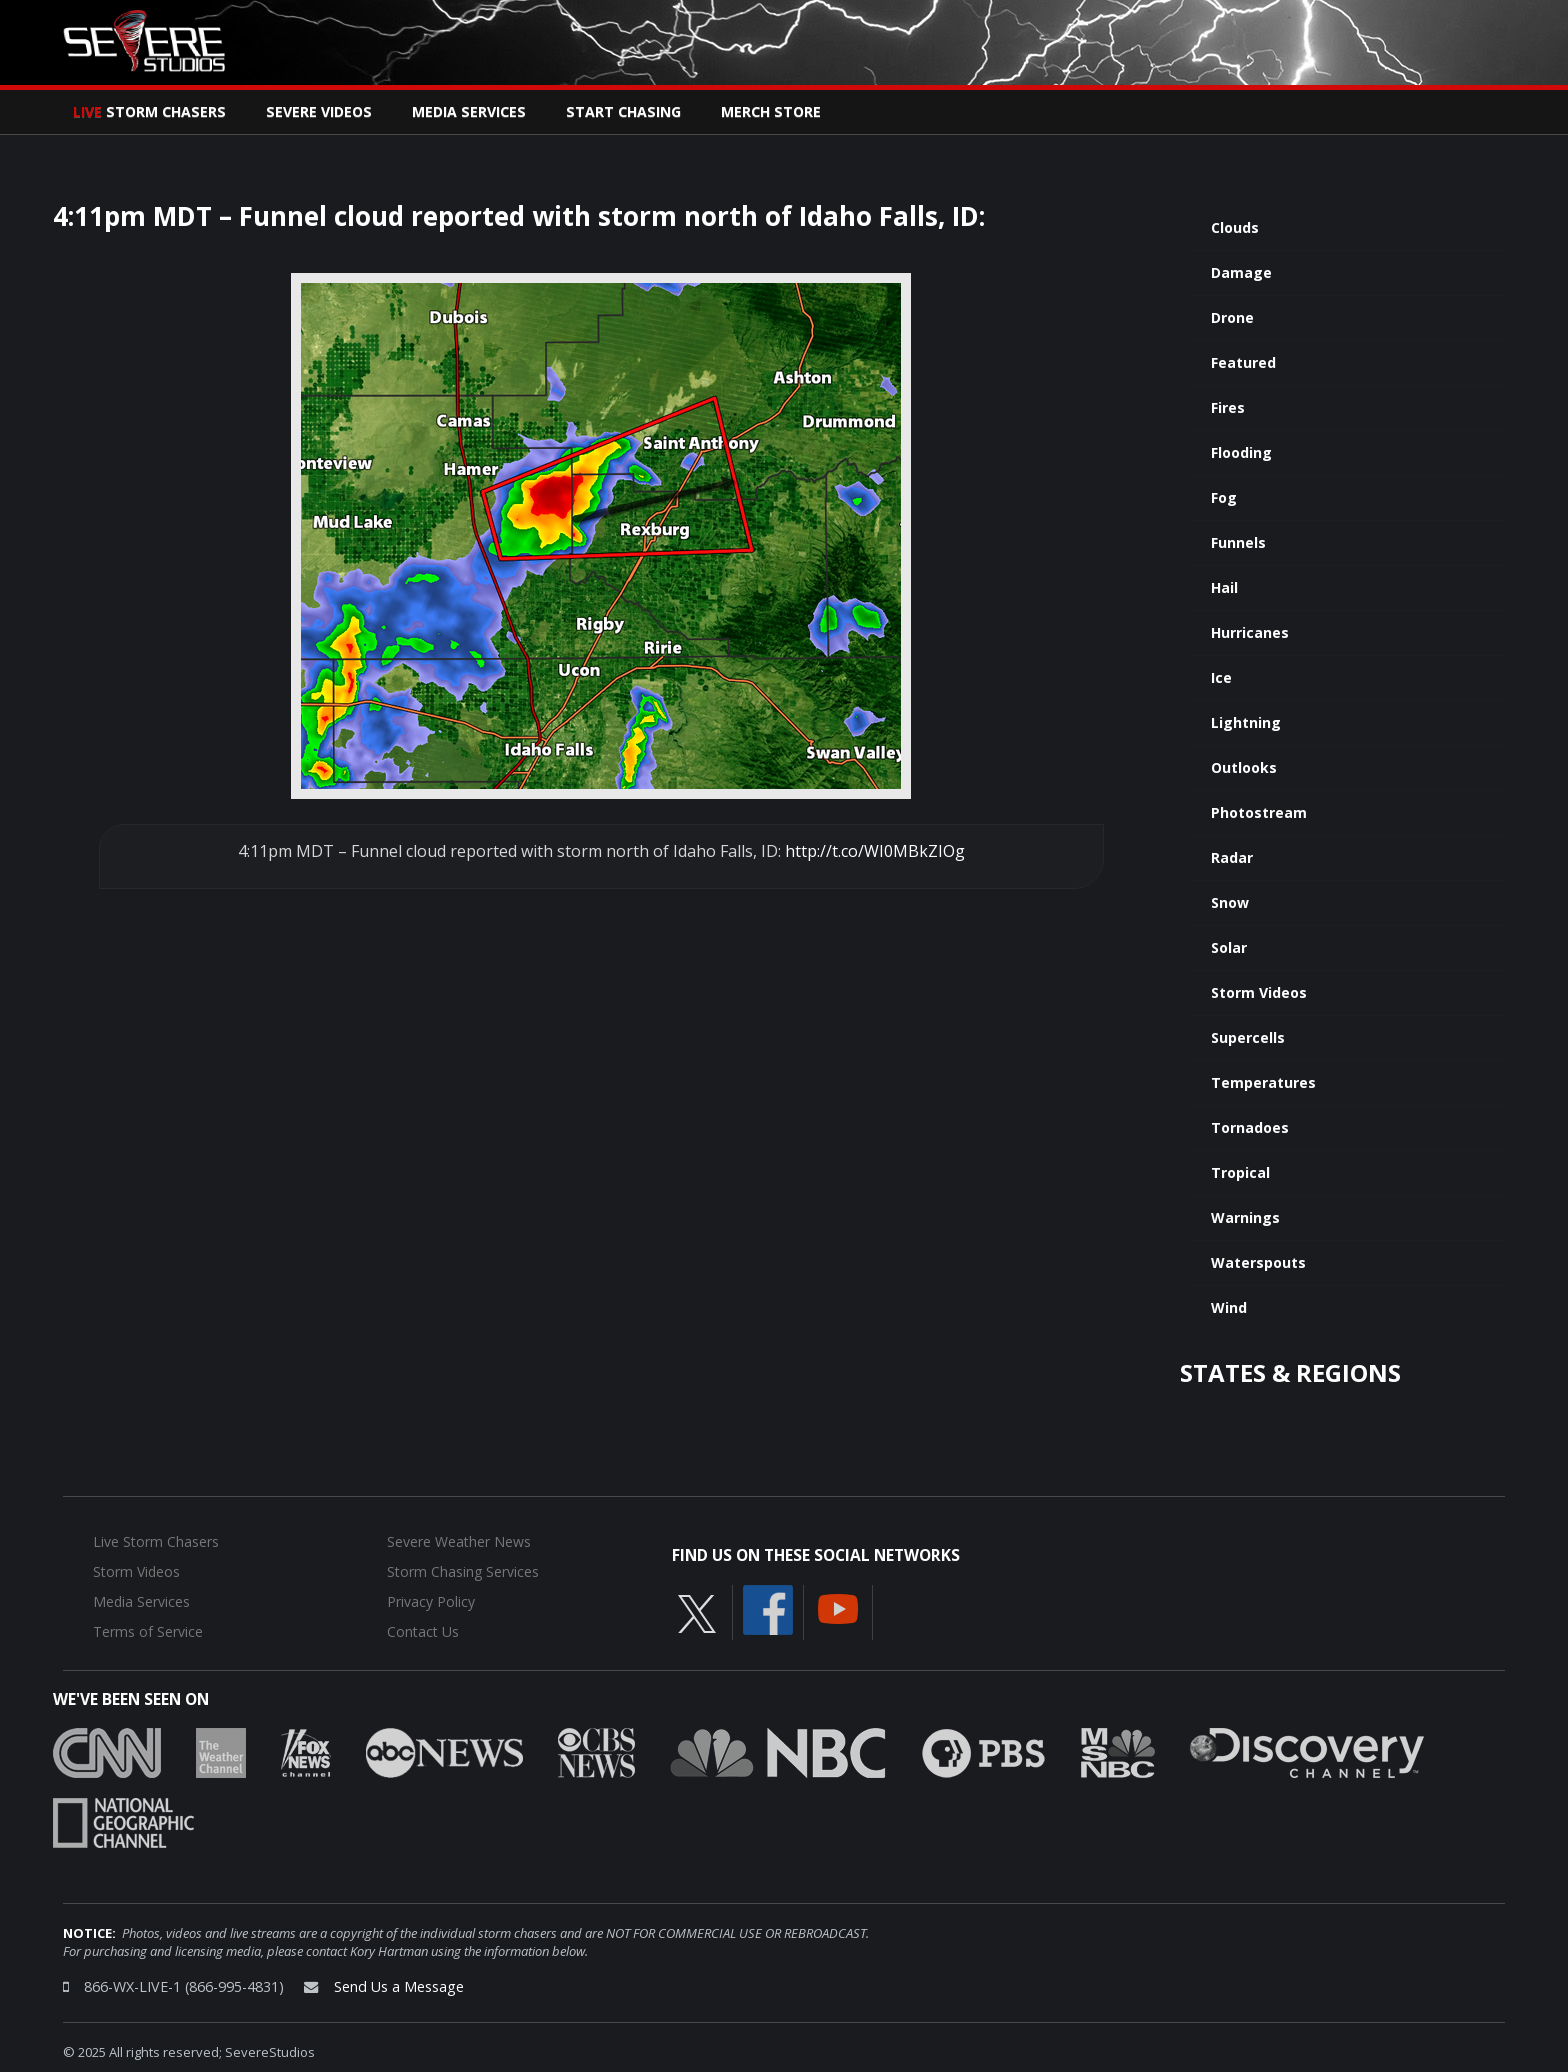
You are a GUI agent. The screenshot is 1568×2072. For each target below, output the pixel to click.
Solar (1229, 947)
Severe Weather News (459, 1541)
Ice (1221, 677)
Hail (1224, 587)
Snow (1230, 902)
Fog (1224, 497)
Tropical (1240, 1172)
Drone (1232, 317)
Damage (1241, 272)
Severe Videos (319, 111)
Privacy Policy (431, 1601)
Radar (1232, 857)
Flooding (1241, 452)
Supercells (1248, 1037)
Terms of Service (148, 1631)
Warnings (1245, 1217)
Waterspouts (1258, 1262)
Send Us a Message (399, 1986)
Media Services (469, 111)
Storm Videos (1259, 992)
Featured (1243, 362)
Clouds (1235, 227)
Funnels (1238, 542)
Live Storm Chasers (156, 1541)
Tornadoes (1250, 1127)
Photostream (1259, 812)
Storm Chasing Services (463, 1571)
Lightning (1246, 722)
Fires (1228, 407)
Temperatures (1263, 1082)
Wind (1229, 1307)
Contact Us (423, 1631)
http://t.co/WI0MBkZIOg (875, 851)
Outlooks (1244, 767)
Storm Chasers (149, 111)
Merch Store (771, 111)
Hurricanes (1250, 632)
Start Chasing (623, 111)
